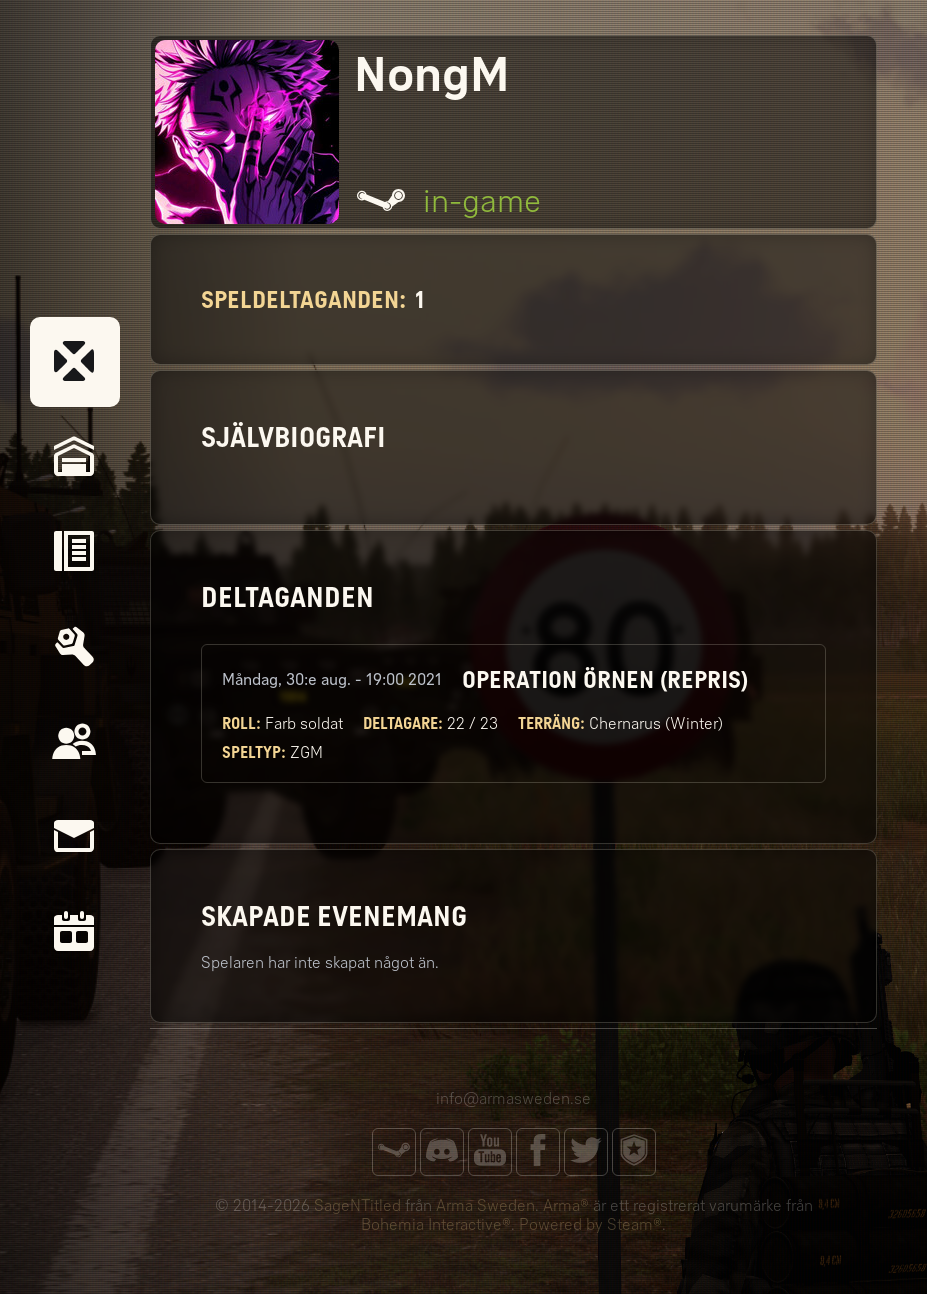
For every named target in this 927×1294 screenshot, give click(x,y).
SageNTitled (357, 1205)
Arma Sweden (485, 1205)
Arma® (566, 1205)
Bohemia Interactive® (436, 1224)
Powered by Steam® (590, 1224)
